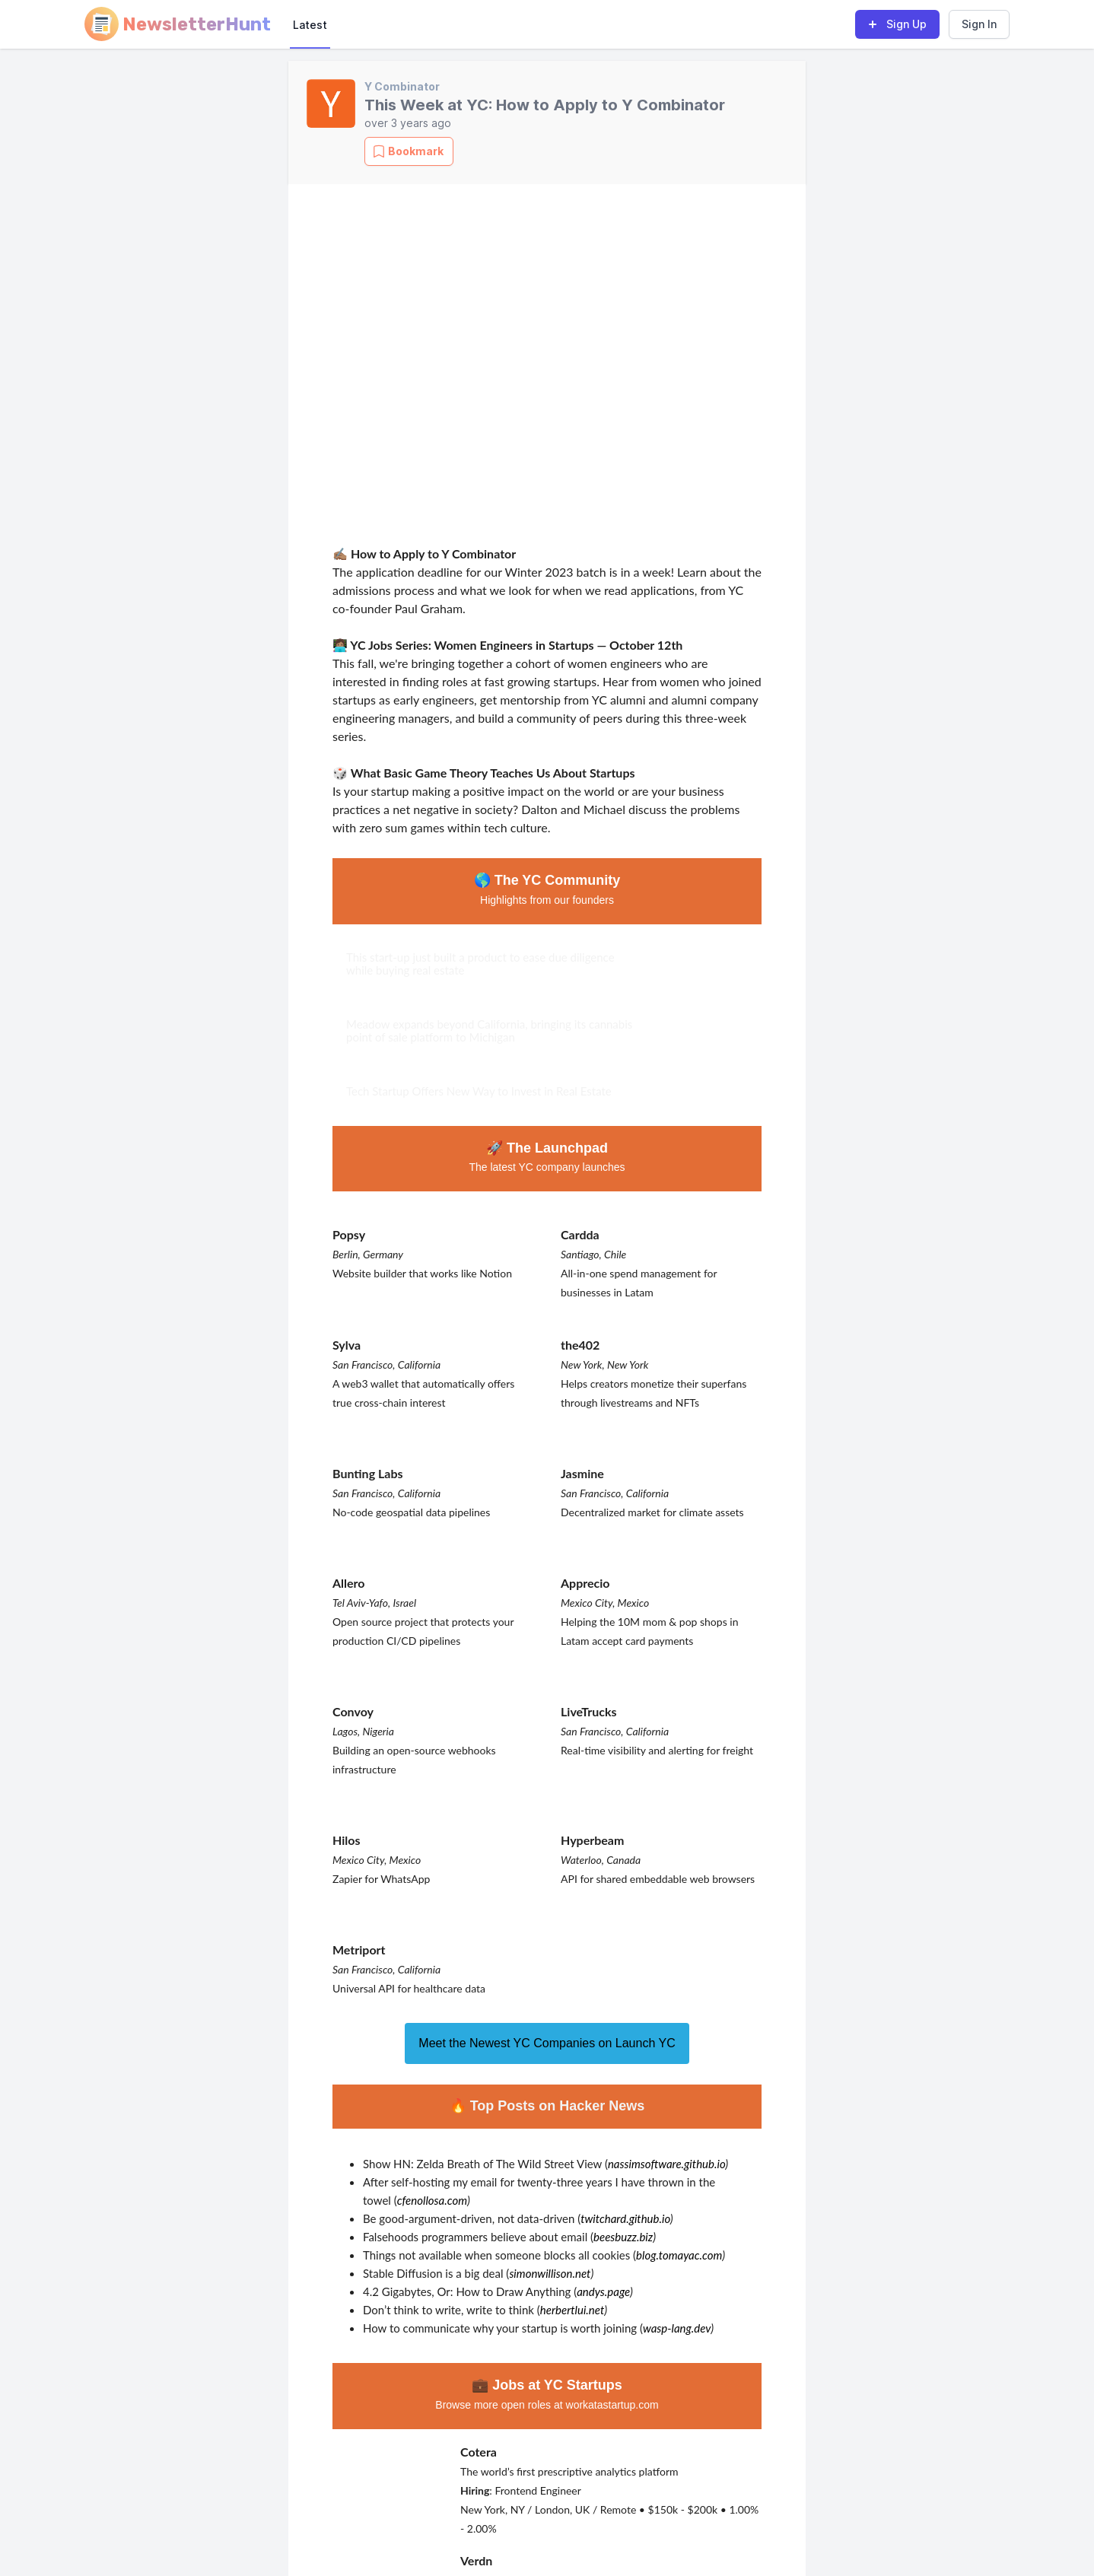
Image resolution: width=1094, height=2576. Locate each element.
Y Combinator (402, 86)
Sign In (979, 23)
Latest (310, 24)
